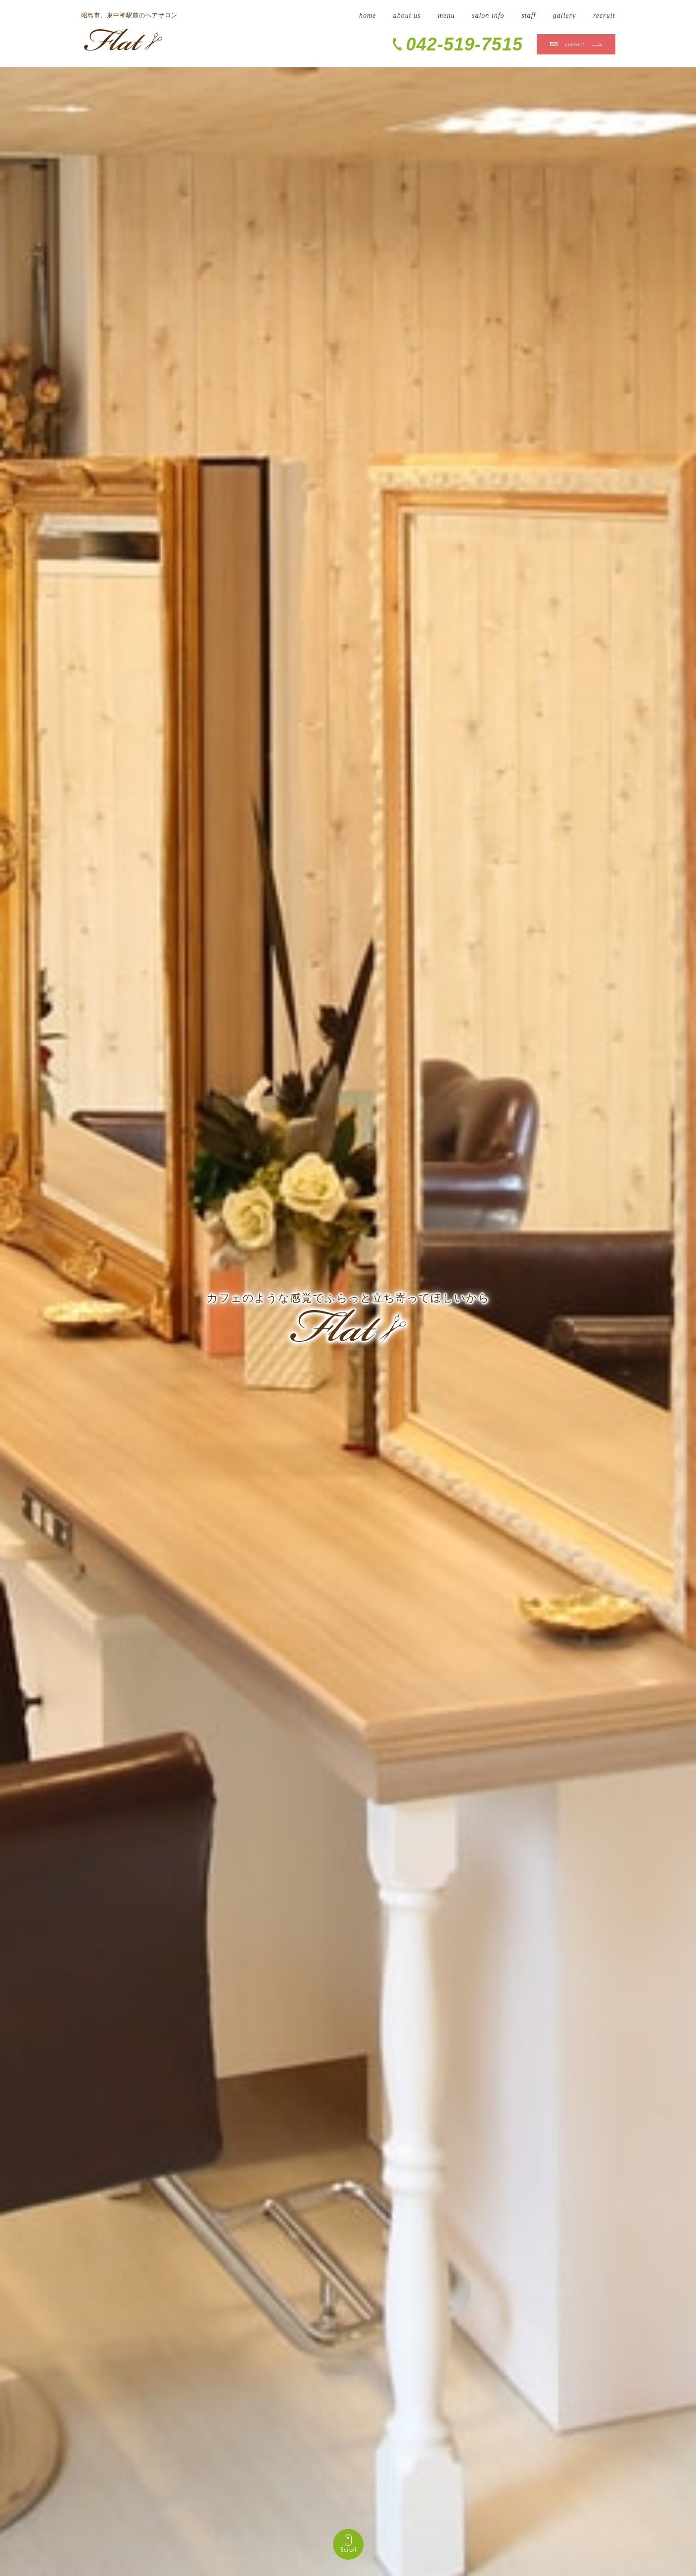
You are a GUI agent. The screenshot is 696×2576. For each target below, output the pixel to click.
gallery (564, 15)
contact (574, 44)
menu (446, 15)
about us (407, 15)
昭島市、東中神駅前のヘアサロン (129, 15)
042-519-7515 (464, 44)
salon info (488, 15)
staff (528, 15)
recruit (604, 15)
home (367, 15)
